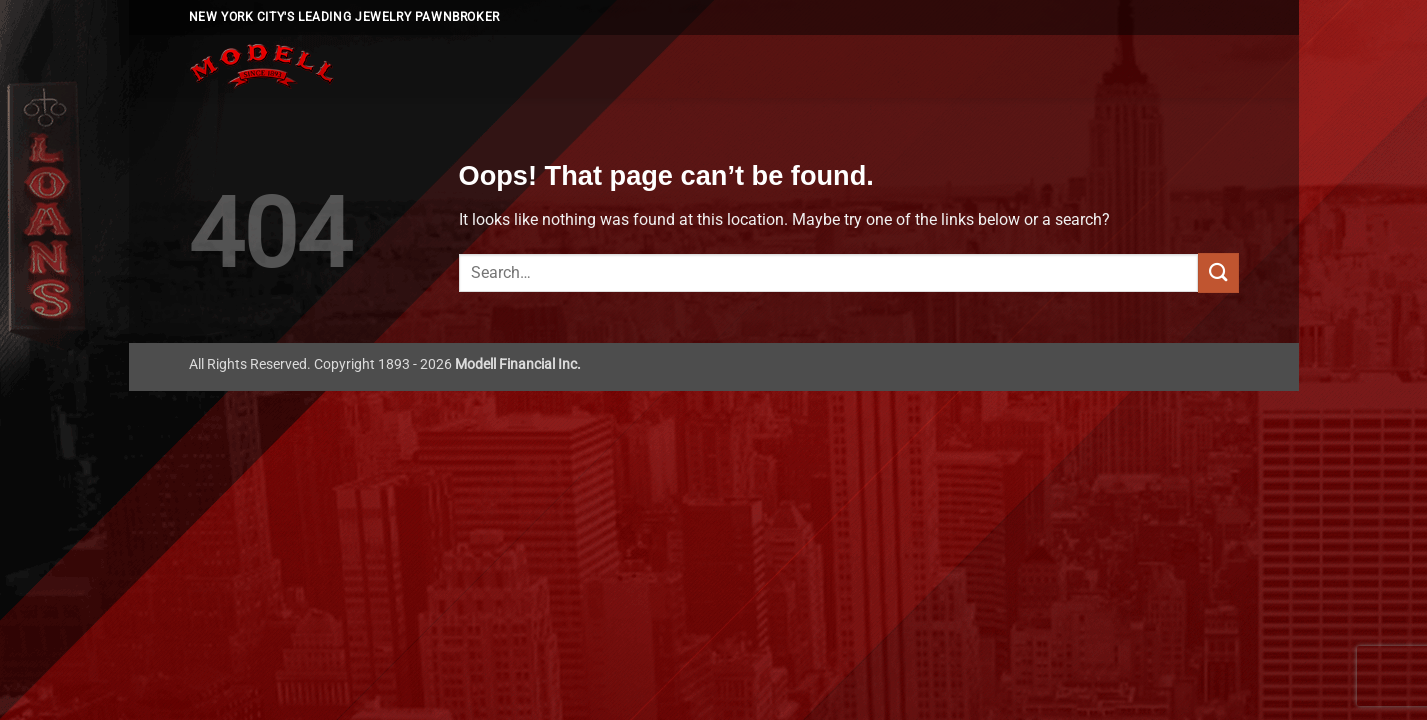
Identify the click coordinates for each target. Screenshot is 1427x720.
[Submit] (1218, 272)
